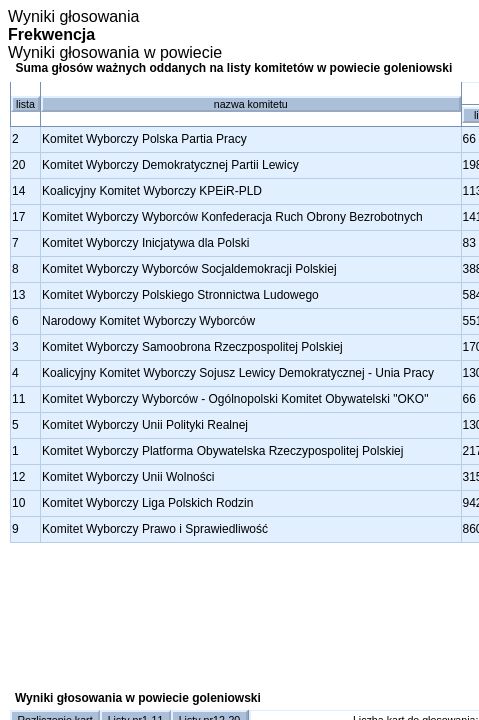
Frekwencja (51, 34)
